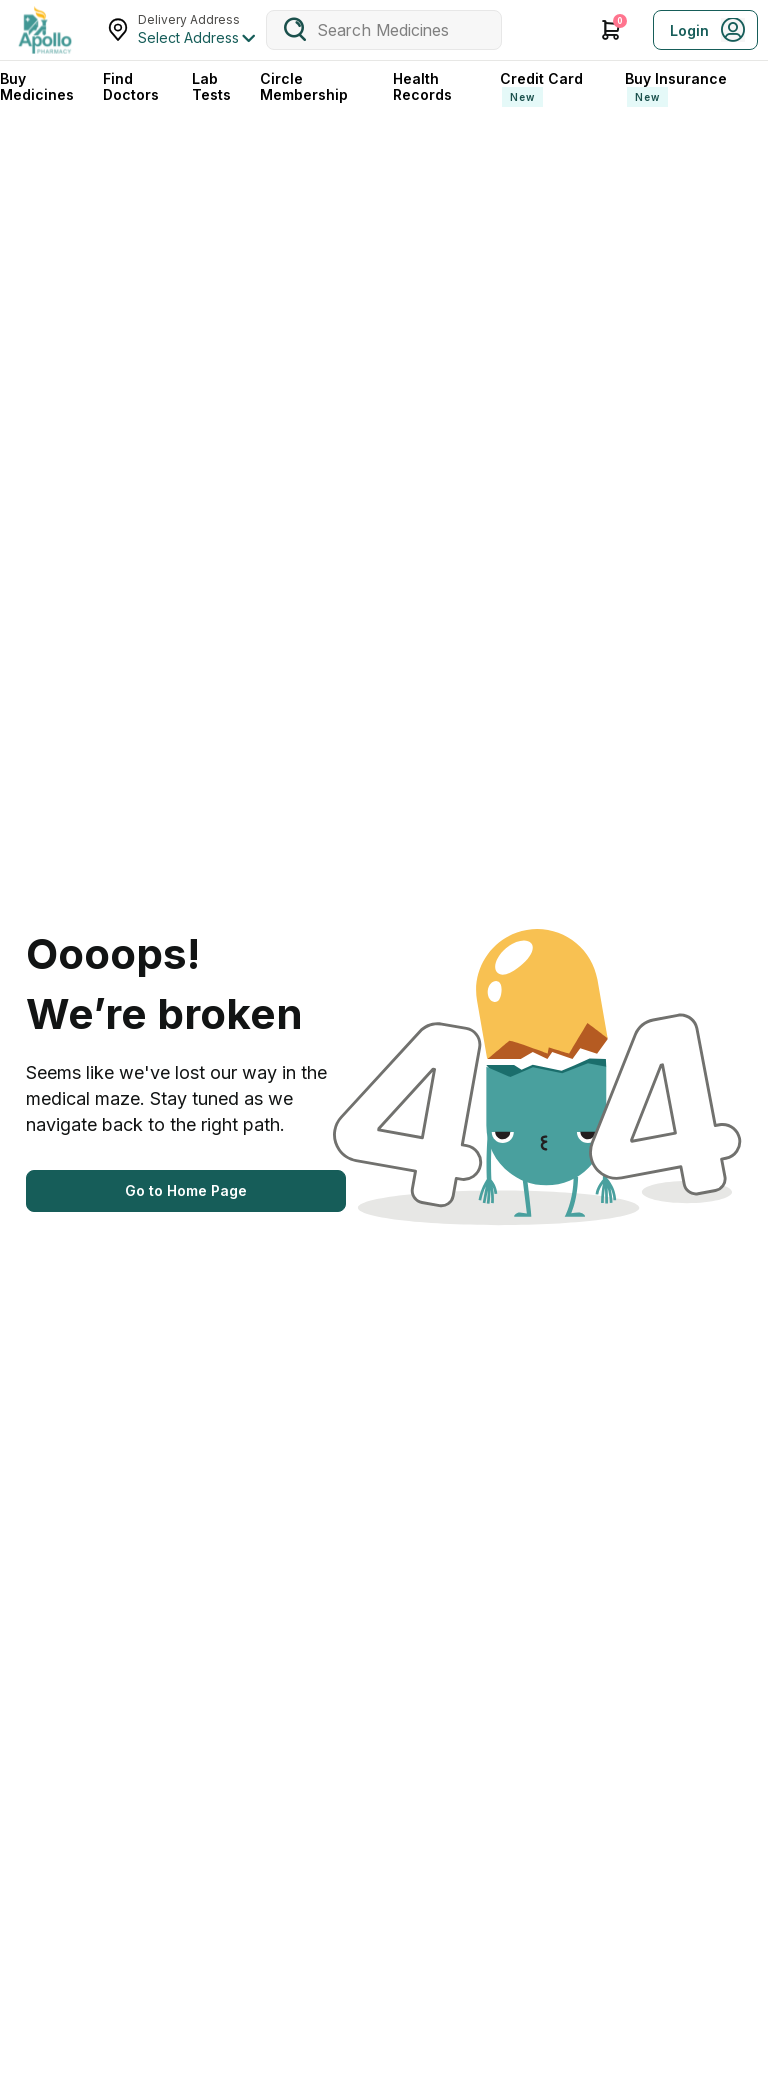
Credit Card (541, 89)
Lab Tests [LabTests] (211, 87)
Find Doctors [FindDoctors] (131, 87)
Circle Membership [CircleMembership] (304, 87)
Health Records (422, 87)
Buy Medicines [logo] (37, 87)
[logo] (45, 30)
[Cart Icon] (611, 30)
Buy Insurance (676, 89)
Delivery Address (189, 19)
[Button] (186, 1191)
